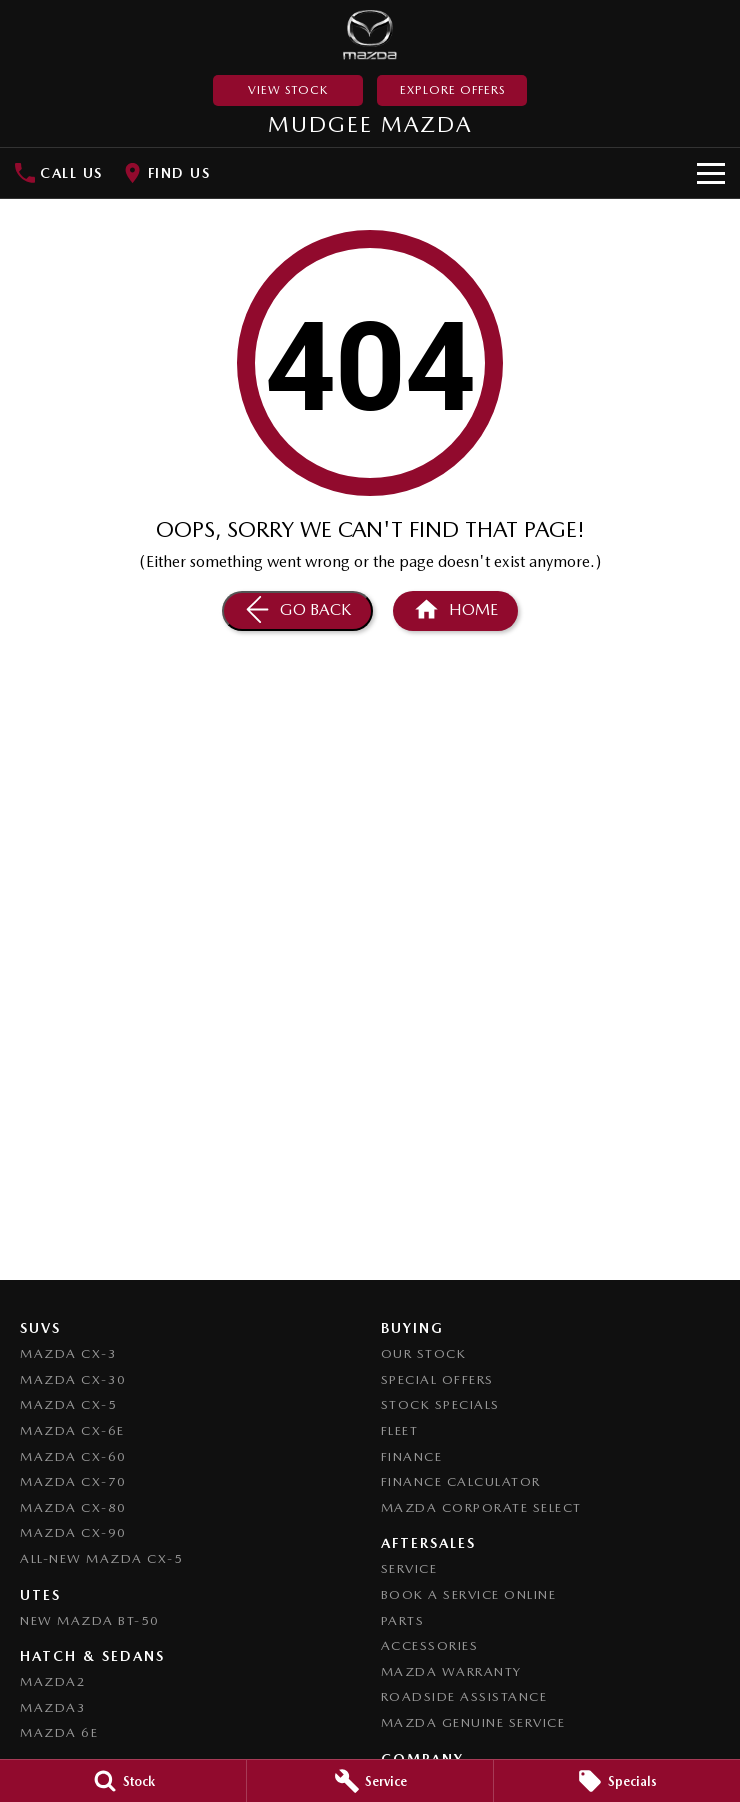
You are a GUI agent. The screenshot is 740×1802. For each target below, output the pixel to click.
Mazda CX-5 (68, 1404)
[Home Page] (370, 35)
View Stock (288, 90)
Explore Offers (452, 90)
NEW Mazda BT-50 (90, 1620)
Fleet (400, 1430)
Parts (403, 1620)
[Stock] (123, 1781)
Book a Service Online (469, 1594)
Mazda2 (53, 1681)
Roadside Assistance (464, 1696)
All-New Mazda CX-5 (101, 1558)
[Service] (370, 1781)
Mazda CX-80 (73, 1507)
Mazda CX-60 (73, 1456)
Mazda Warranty (451, 1671)
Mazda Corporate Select (481, 1507)
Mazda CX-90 (73, 1532)
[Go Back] (297, 611)
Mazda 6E (59, 1732)
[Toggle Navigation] (711, 173)
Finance (412, 1456)
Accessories (430, 1645)
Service (409, 1568)
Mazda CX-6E (72, 1430)
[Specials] (617, 1781)
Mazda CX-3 (68, 1353)
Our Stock (424, 1353)
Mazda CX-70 (73, 1481)
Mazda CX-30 (73, 1379)
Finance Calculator (461, 1481)
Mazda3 (53, 1707)
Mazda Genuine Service (473, 1722)
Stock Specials (440, 1404)
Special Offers (437, 1379)
